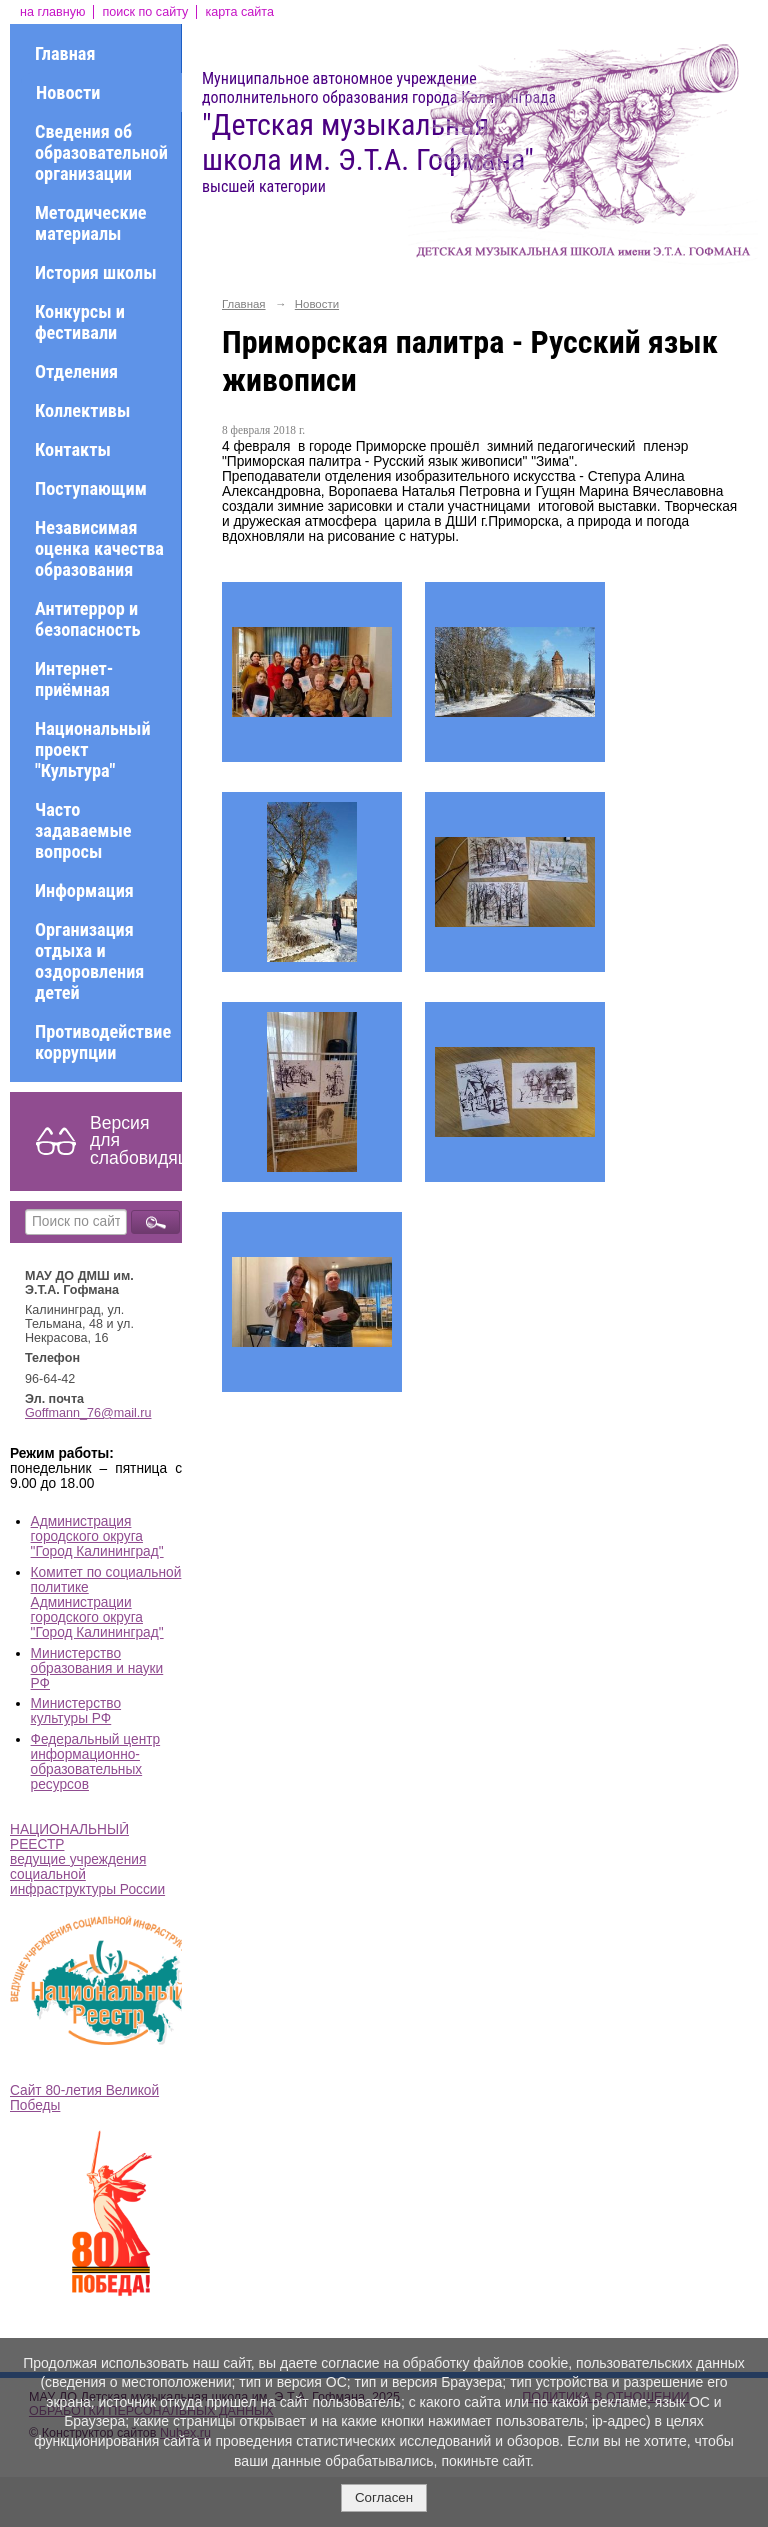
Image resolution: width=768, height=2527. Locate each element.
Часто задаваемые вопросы (83, 830)
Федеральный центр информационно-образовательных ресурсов (96, 1762)
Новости (68, 92)
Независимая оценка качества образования (99, 548)
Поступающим (91, 488)
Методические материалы (91, 223)
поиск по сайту (145, 12)
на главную (52, 12)
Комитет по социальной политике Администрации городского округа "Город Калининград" (106, 1602)
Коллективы (82, 410)
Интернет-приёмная (74, 679)
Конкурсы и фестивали (80, 322)
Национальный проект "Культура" (93, 749)
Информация (84, 890)
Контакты (73, 449)
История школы (96, 272)
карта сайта (239, 12)
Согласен (384, 2497)
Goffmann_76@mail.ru (88, 1413)
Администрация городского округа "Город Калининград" (97, 1536)
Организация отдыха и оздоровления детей (89, 961)
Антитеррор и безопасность (87, 619)
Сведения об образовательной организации (101, 152)
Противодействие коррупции (103, 1042)
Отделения (76, 371)
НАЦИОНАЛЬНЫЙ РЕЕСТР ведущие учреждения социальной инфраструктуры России (87, 1859)
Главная (65, 53)
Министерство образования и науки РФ (97, 1668)
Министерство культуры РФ (76, 1711)
